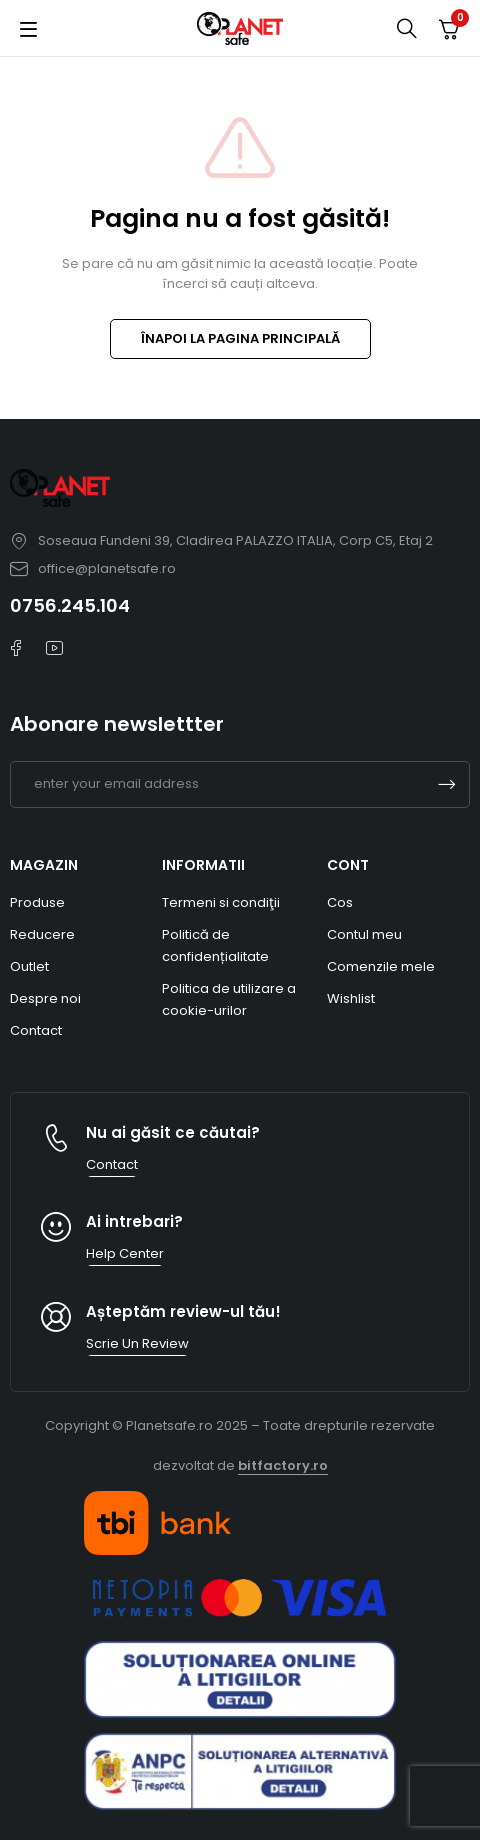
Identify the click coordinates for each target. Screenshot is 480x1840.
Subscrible (447, 784)
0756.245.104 (70, 605)
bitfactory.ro (283, 1465)
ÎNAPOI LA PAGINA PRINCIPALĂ (240, 338)
